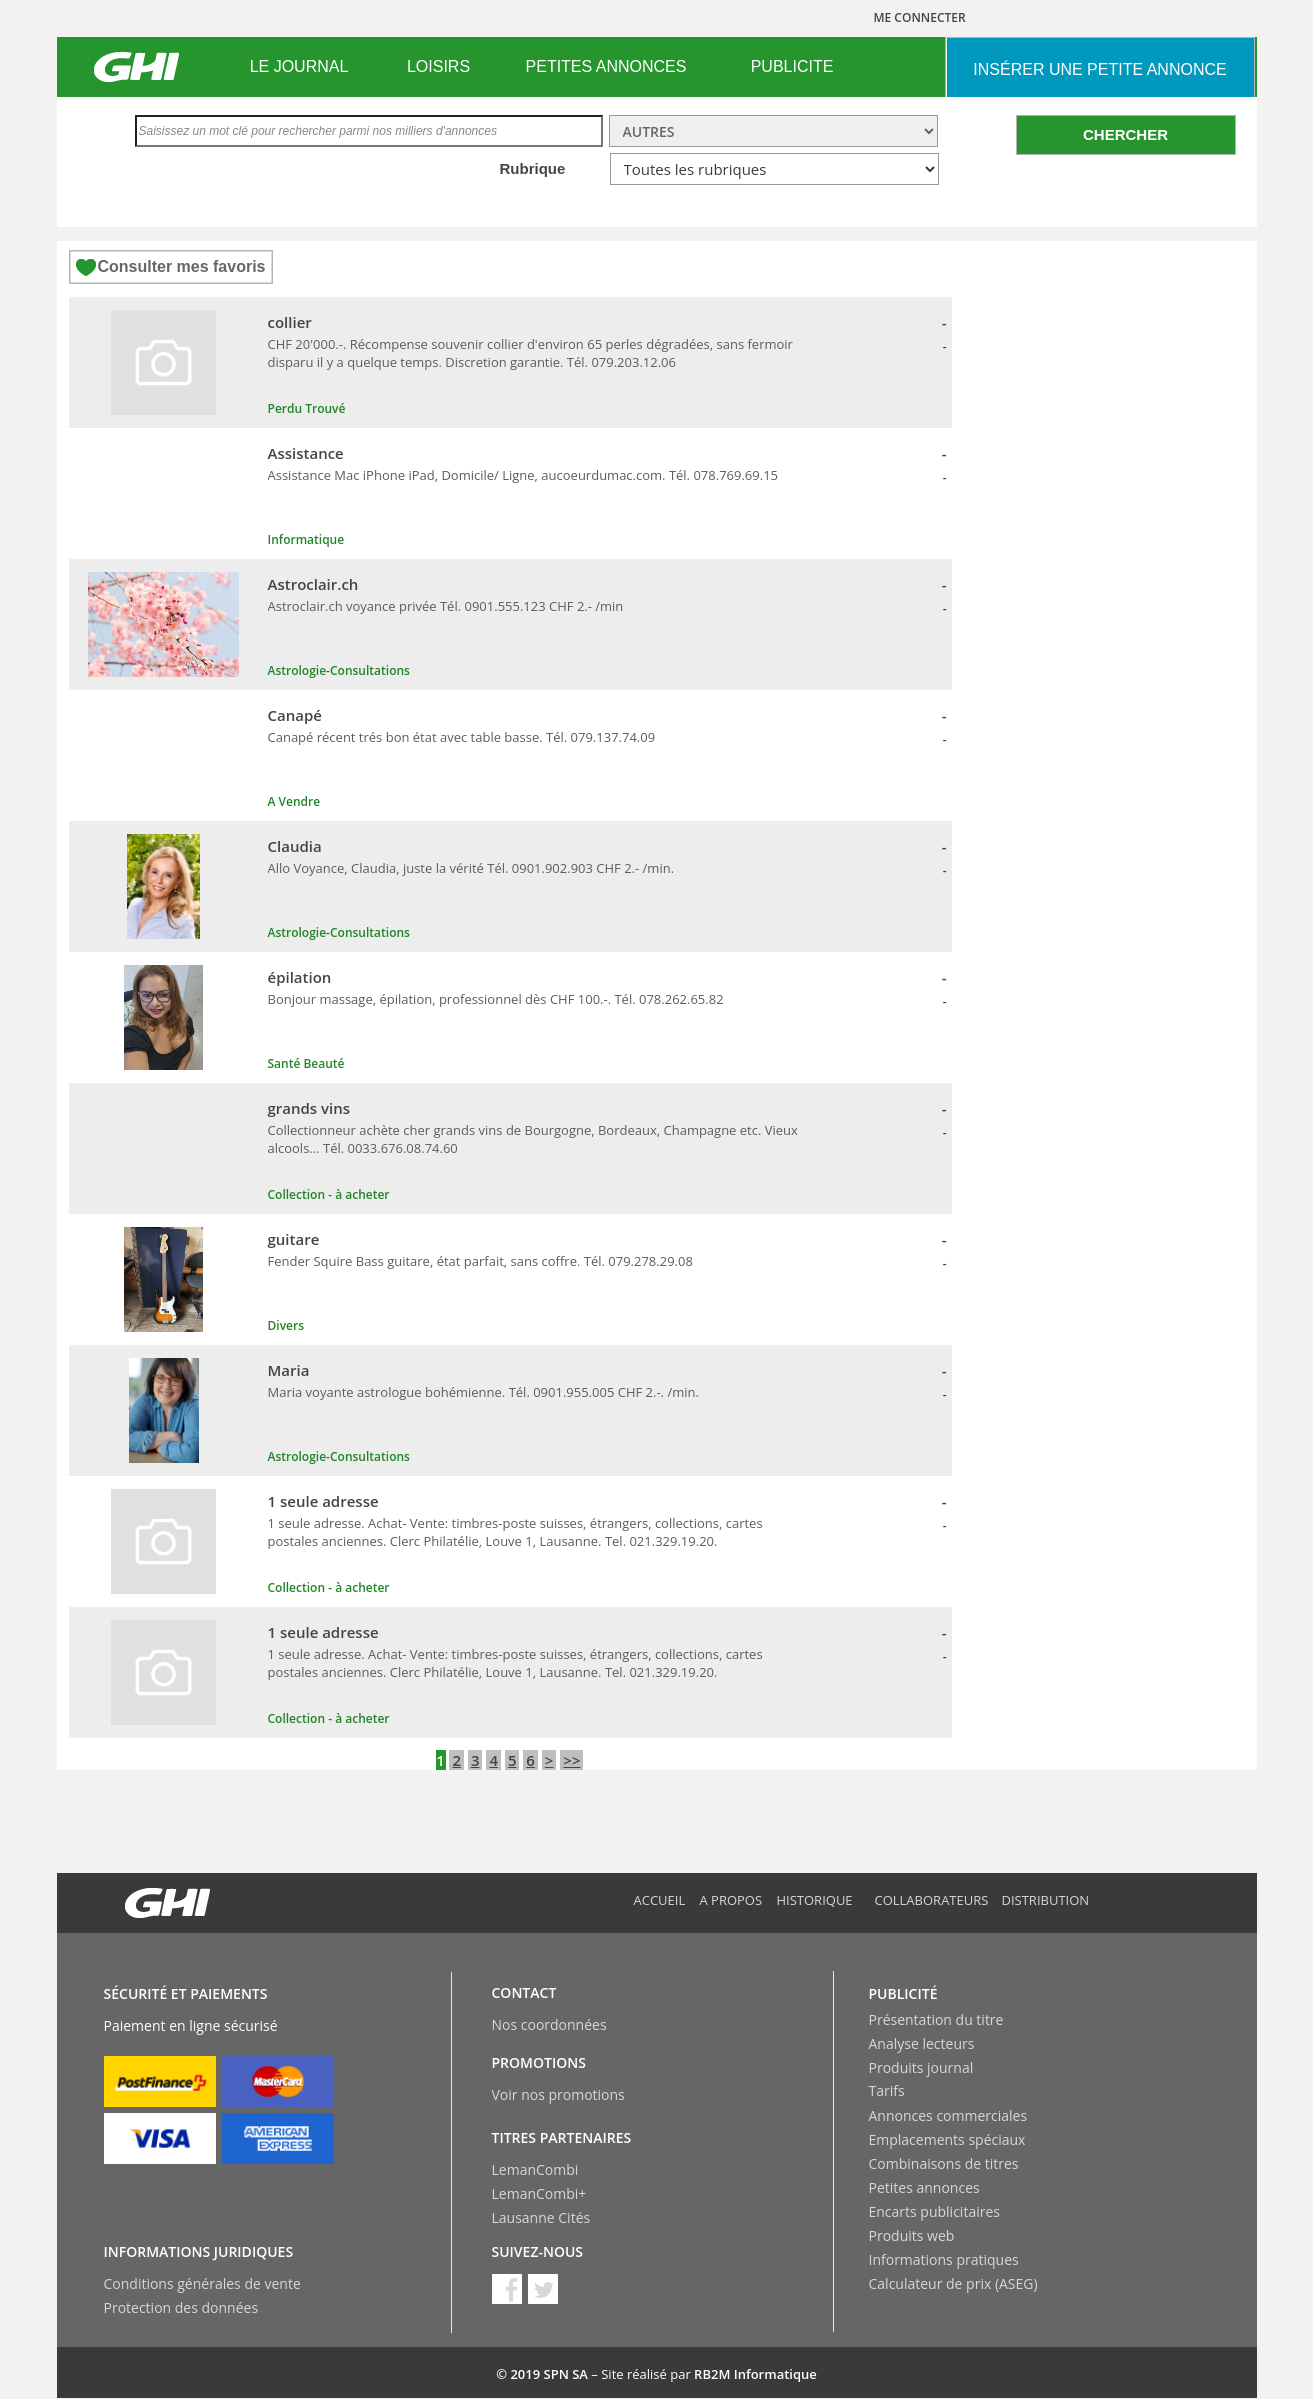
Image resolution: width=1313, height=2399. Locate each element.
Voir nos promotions (558, 2094)
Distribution (1046, 1900)
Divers (286, 1325)
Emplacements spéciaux (947, 2139)
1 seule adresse (323, 1501)
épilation (300, 977)
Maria (289, 1370)
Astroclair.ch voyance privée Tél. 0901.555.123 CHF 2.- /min (446, 606)
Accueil (660, 1900)
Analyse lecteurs (922, 2043)
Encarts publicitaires (934, 2211)
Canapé (295, 715)
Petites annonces (924, 2187)
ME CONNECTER (920, 17)
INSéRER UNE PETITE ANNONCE (1099, 69)
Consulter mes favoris (181, 266)
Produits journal (921, 2067)
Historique (815, 1900)
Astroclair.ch (313, 584)
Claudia (295, 846)
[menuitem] (299, 67)
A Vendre (294, 801)
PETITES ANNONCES (606, 66)
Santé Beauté (306, 1063)
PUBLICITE (792, 66)
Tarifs (887, 2090)
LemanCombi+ (539, 2193)
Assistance (306, 453)
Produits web (912, 2235)
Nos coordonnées (549, 2024)
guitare (294, 1239)
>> (571, 1760)
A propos (731, 1900)
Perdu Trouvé (307, 408)
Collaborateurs (932, 1900)
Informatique (306, 539)
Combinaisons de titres (944, 2163)
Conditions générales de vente (202, 2283)
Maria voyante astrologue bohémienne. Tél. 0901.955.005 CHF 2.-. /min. (483, 1392)
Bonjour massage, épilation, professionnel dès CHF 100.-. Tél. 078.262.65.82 (496, 999)
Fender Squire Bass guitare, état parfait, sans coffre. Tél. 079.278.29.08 (480, 1261)
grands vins (309, 1108)
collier (290, 322)
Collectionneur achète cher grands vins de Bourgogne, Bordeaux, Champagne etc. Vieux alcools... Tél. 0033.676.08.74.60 (533, 1139)
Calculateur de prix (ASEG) (953, 2283)
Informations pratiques (944, 2259)
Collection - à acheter (329, 1194)
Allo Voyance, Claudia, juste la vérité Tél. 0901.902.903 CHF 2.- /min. (471, 868)
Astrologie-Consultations (339, 670)
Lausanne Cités (541, 2217)
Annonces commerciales (948, 2115)
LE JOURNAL (299, 66)
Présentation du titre (936, 2019)
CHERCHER (1125, 134)
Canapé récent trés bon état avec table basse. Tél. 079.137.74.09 (462, 737)
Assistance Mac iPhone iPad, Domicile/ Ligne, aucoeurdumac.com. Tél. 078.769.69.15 (523, 475)
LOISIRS (438, 66)
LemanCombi (535, 2169)
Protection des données (181, 2307)
